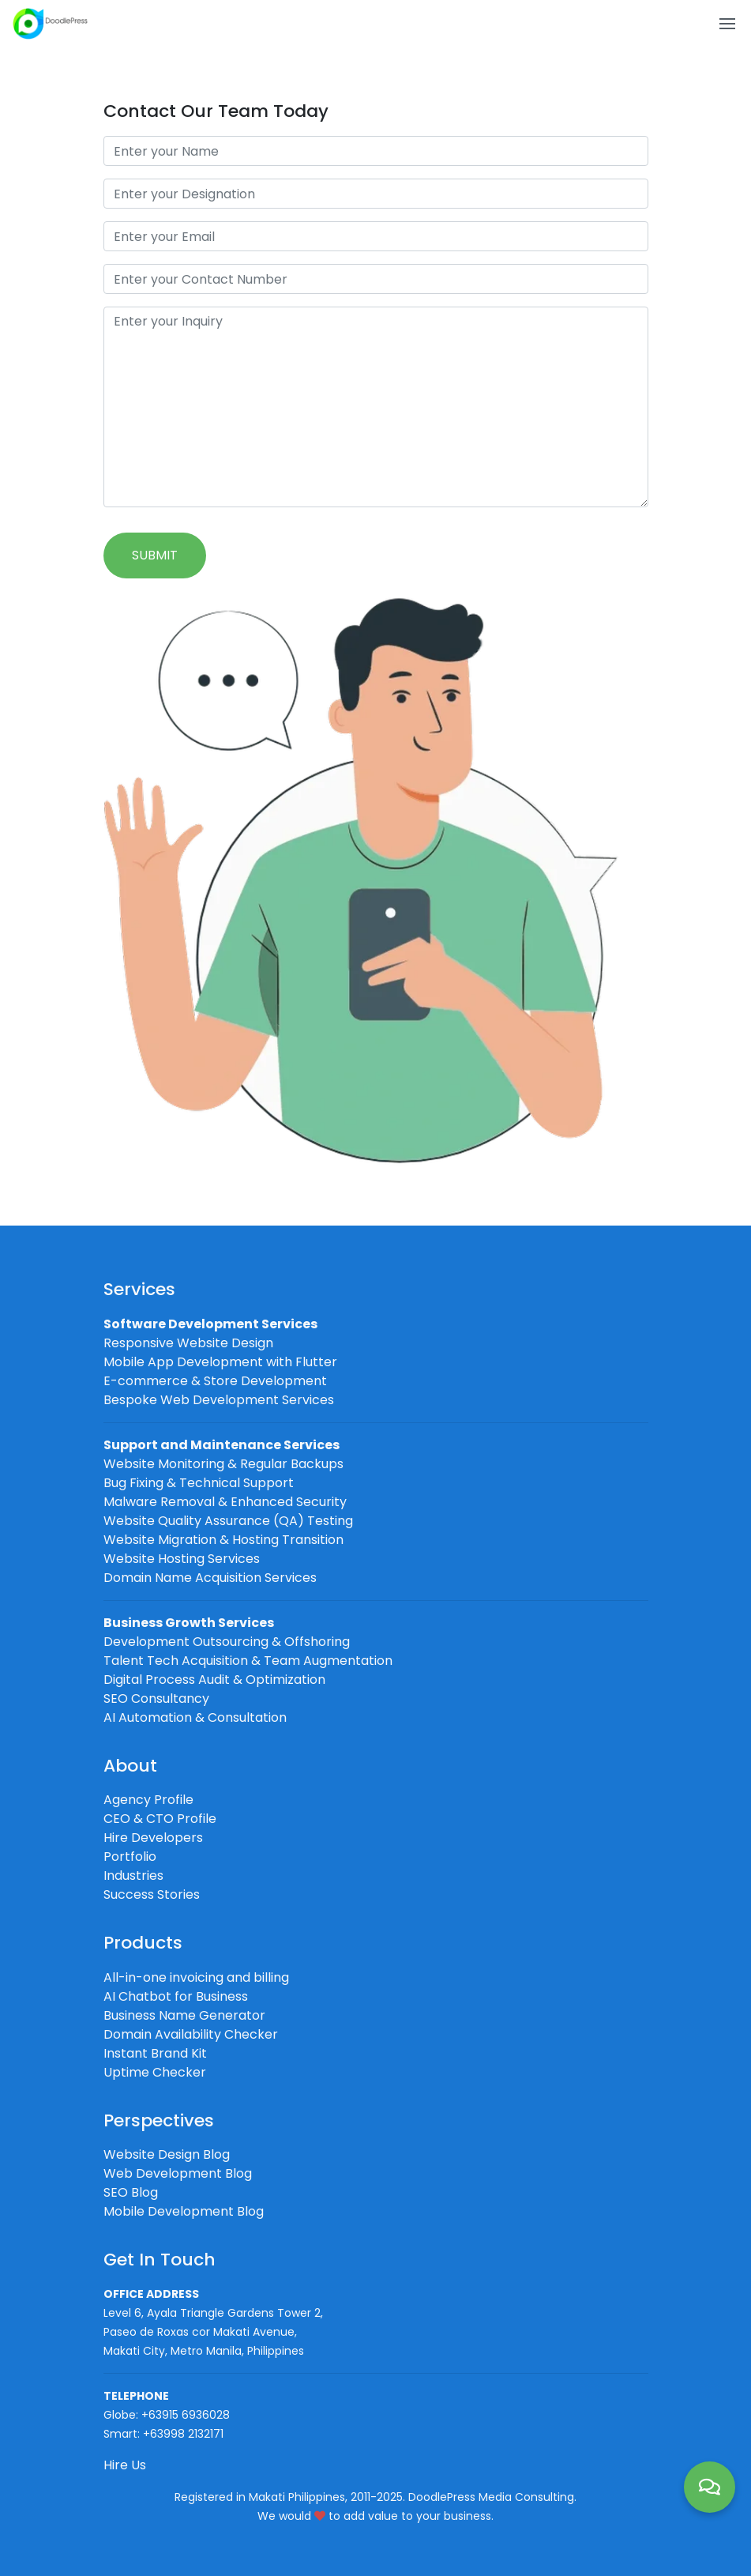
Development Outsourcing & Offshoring (226, 1642)
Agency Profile (148, 1800)
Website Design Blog (166, 2154)
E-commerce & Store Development (215, 1381)
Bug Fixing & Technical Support (198, 1483)
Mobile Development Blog (183, 2211)
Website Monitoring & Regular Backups (223, 1464)
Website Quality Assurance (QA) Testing (228, 1521)
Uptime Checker (154, 2072)
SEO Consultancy (156, 1698)
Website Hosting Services (181, 1559)
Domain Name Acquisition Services (210, 1578)
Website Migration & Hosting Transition (223, 1540)
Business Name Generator (184, 2015)
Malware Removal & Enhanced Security (225, 1502)
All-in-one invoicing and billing (196, 1977)
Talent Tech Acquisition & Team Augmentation (247, 1660)
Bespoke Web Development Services (218, 1400)
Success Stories (151, 1894)
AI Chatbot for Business (175, 1996)
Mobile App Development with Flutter (220, 1362)
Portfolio (129, 1856)
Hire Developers (153, 1837)
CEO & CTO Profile (159, 1819)
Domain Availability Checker (190, 2034)
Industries (133, 1875)
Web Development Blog (177, 2173)
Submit (155, 555)
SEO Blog (130, 2192)
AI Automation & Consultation (195, 1717)
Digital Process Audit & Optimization (214, 1679)
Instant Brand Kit (155, 2053)
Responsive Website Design (188, 1343)
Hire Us (124, 2465)
